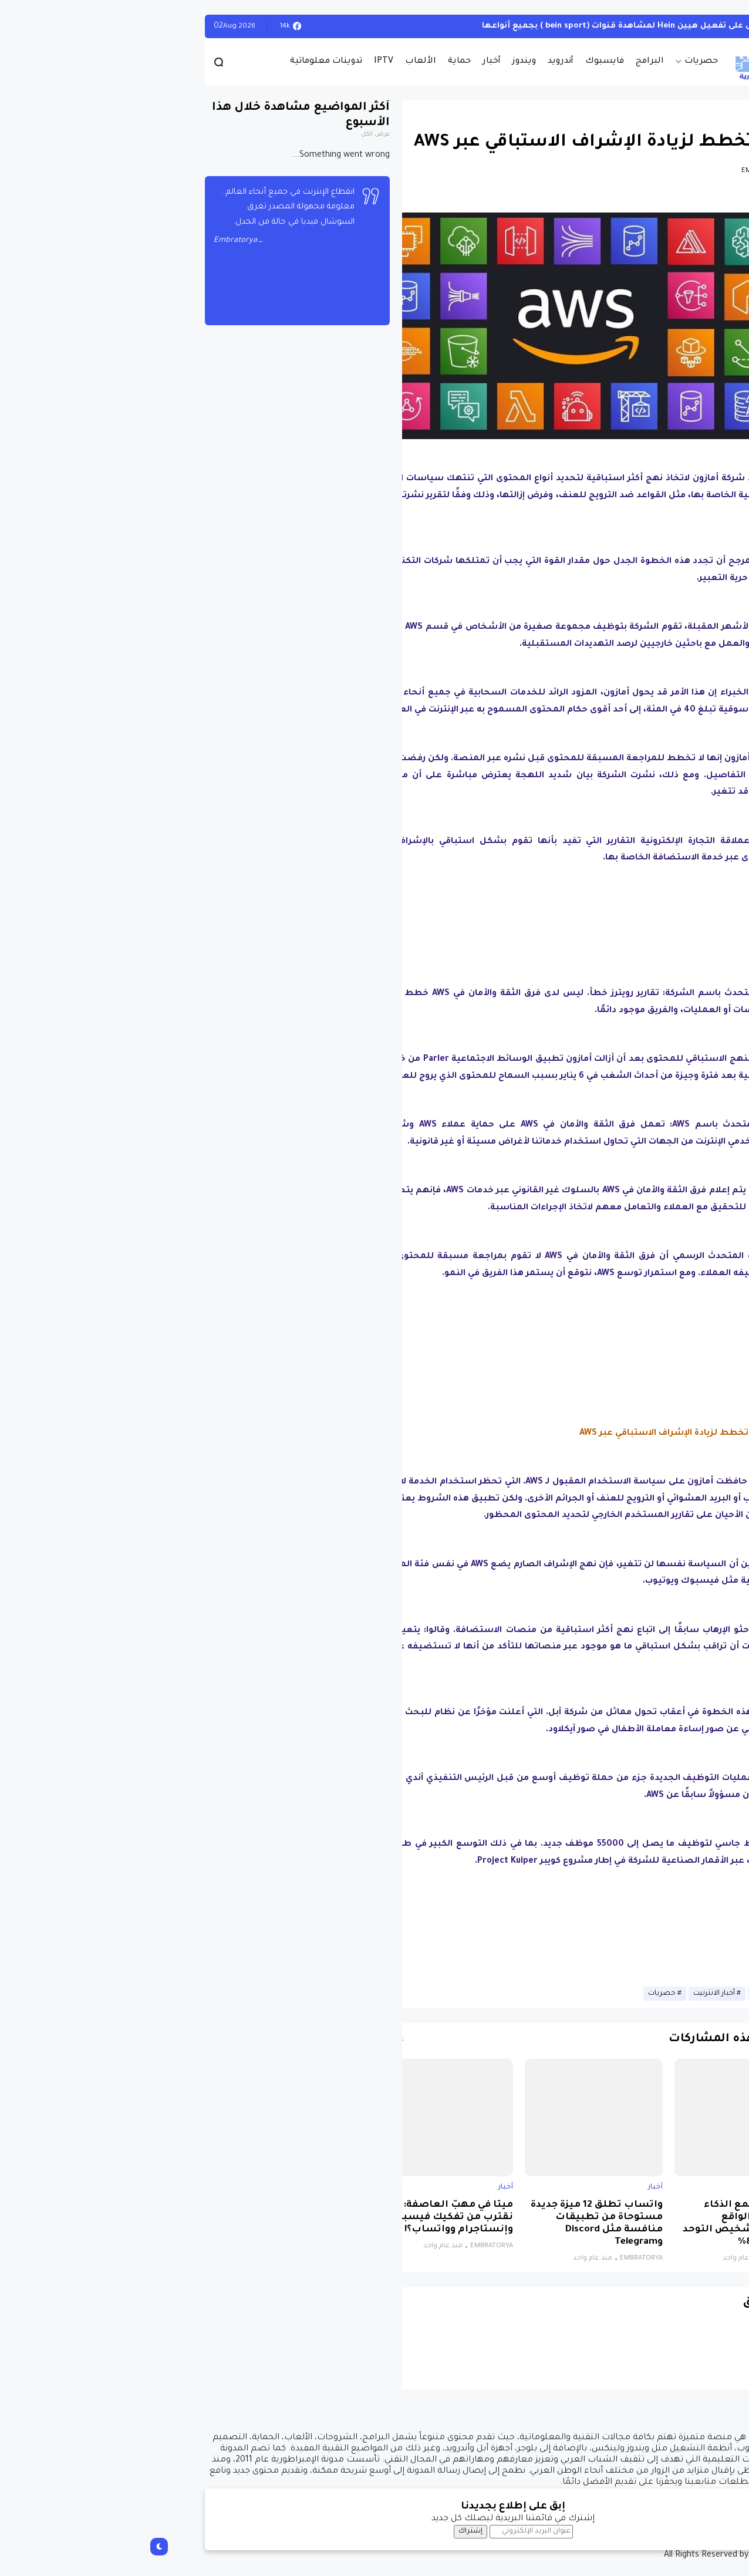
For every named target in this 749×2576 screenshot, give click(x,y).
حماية (320, 61)
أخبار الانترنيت (575, 1994)
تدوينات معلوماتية (187, 61)
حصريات (562, 61)
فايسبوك (466, 61)
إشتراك (332, 2531)
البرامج (511, 61)
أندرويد (422, 61)
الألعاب (282, 61)
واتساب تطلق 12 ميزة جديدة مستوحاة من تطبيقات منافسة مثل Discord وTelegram (458, 2223)
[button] (662, 319)
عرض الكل (236, 135)
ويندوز (385, 61)
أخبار (353, 61)
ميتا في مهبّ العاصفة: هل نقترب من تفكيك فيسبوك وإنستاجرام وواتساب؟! (311, 2217)
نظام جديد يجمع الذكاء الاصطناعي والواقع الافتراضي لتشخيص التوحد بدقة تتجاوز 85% (609, 2223)
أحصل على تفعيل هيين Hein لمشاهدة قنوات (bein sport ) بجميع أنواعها (487, 26)
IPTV (245, 61)
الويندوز (662, 26)
